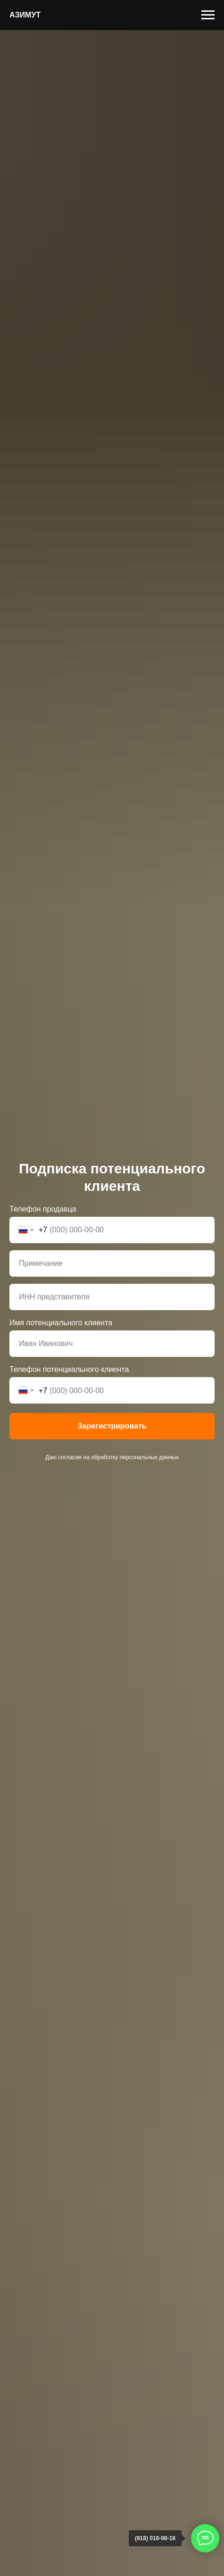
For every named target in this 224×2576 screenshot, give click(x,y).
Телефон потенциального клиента (69, 1369)
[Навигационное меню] (208, 15)
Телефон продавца (42, 1209)
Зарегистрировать (111, 1426)
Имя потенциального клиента (60, 1323)
